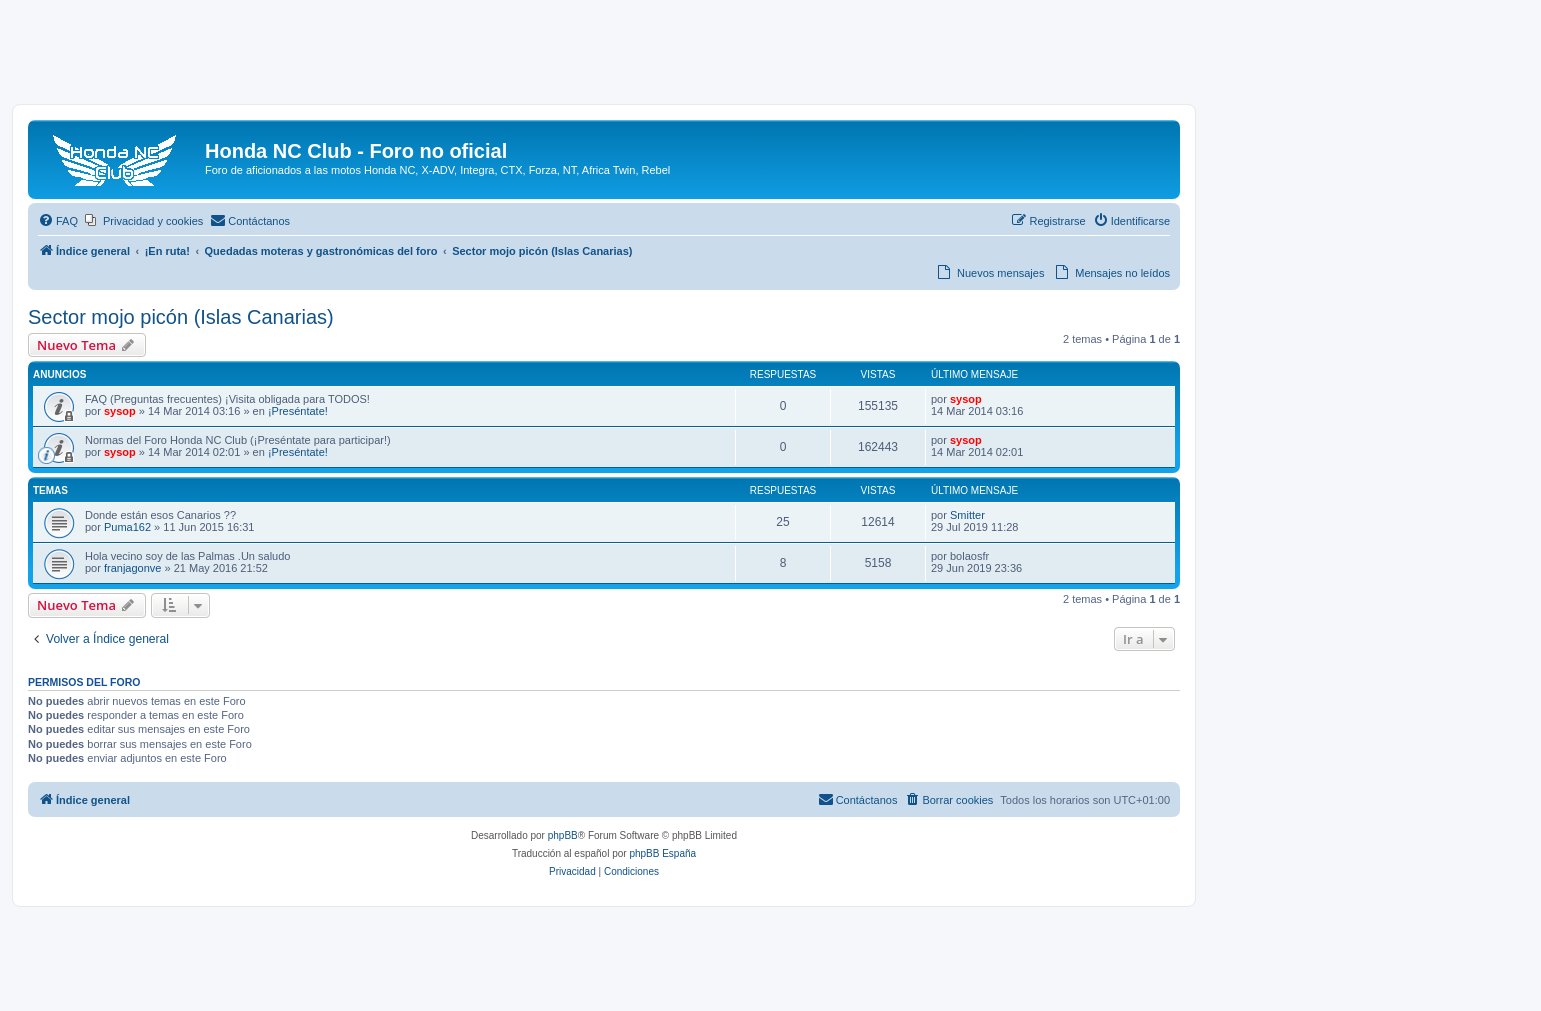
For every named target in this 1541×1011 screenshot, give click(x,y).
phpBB (563, 835)
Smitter (967, 515)
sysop (120, 411)
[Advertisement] (771, 57)
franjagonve (133, 568)
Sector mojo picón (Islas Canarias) (181, 317)
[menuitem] (58, 221)
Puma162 (127, 527)
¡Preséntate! (298, 411)
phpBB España (662, 853)
